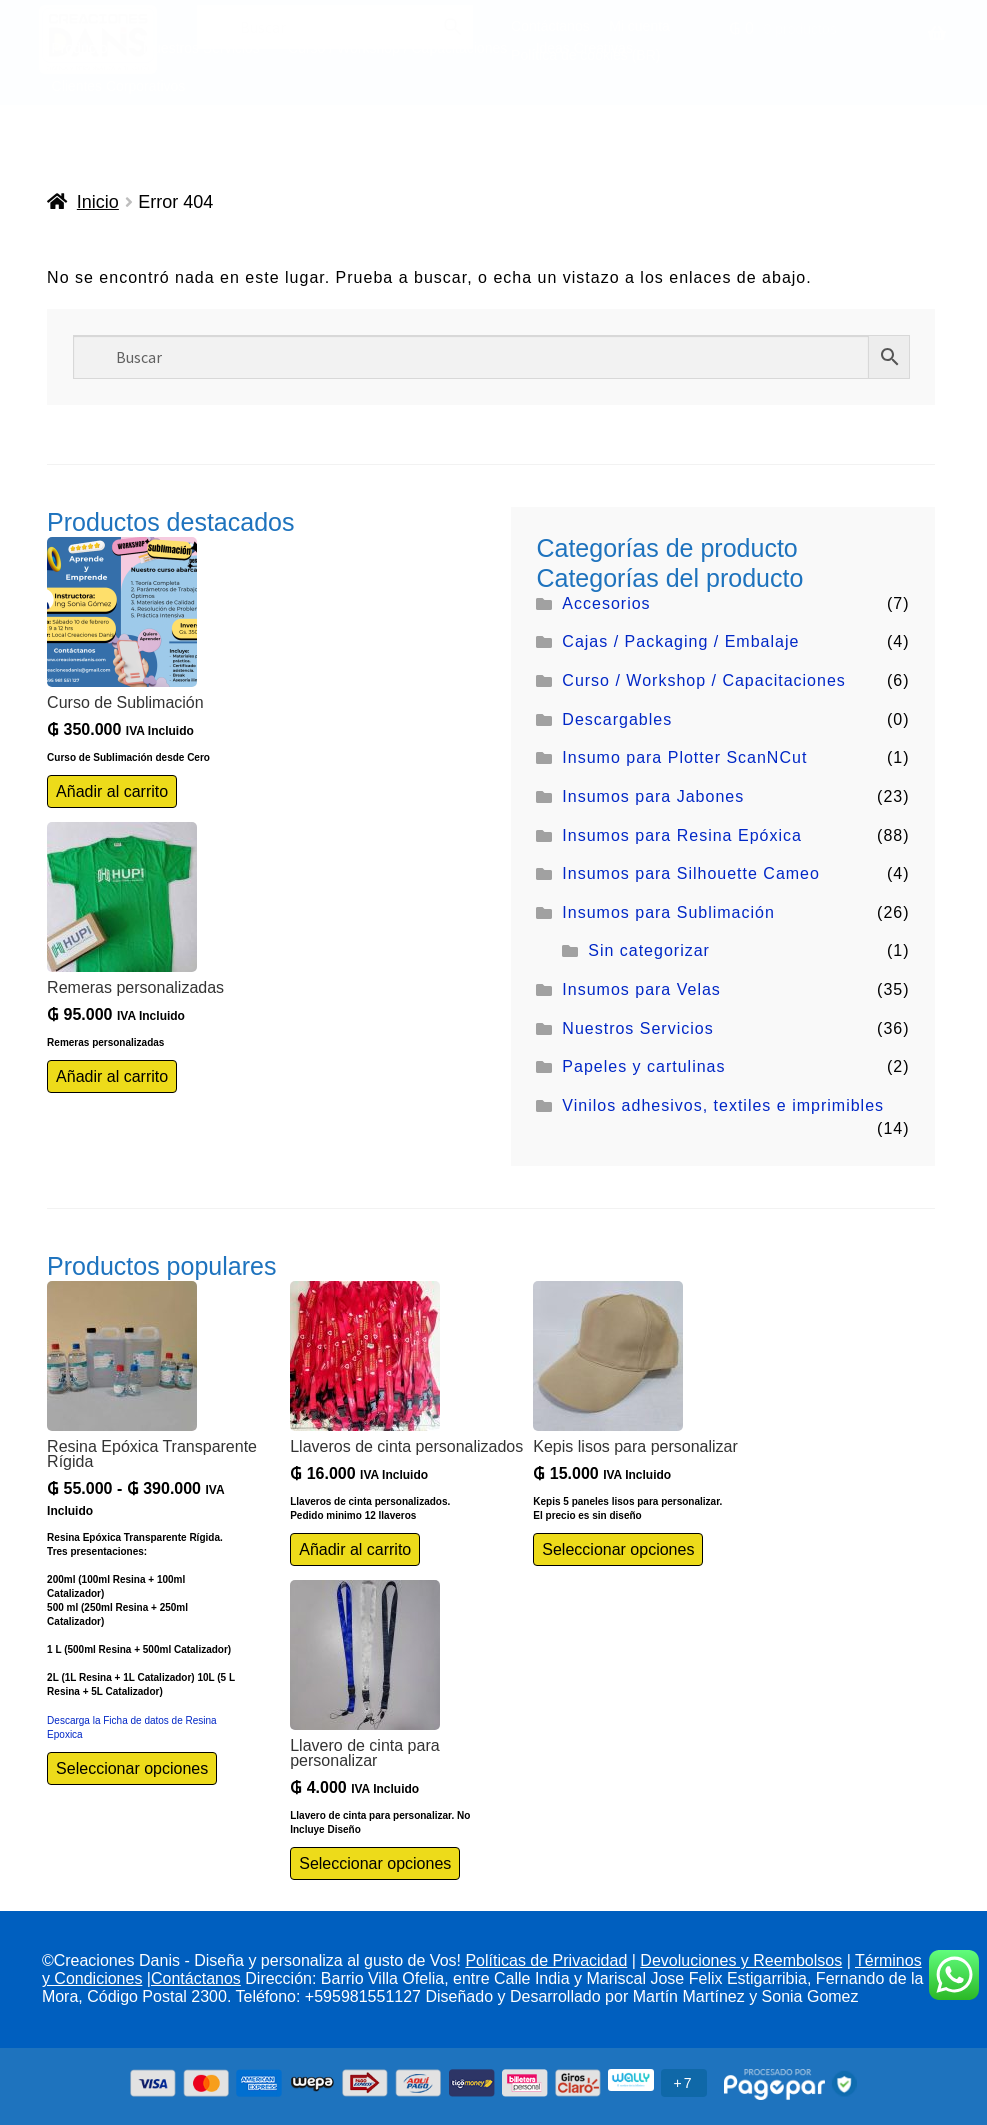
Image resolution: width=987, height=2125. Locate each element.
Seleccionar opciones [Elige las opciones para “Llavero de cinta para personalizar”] (375, 1863)
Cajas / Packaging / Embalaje (680, 642)
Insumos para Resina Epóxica (682, 835)
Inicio (98, 202)
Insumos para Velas (641, 990)
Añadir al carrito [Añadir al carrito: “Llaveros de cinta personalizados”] (355, 1549)
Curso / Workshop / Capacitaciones (703, 680)
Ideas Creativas (584, 48)
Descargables (617, 719)
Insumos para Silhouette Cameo (691, 874)
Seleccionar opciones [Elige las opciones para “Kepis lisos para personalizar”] (618, 1549)
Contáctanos (550, 26)
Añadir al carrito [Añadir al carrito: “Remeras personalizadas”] (112, 1076)
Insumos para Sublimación (668, 912)
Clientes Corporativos (119, 86)
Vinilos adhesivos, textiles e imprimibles (723, 1105)
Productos (83, 48)
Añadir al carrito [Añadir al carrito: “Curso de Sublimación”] (112, 791)
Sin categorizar (649, 951)
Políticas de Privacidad (546, 1961)
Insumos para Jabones (653, 796)
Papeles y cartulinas (643, 1067)
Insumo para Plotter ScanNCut (684, 758)
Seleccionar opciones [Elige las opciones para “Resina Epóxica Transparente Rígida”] (132, 1768)
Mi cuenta (639, 26)
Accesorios (606, 603)
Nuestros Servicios (637, 1028)
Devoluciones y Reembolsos (741, 1961)
